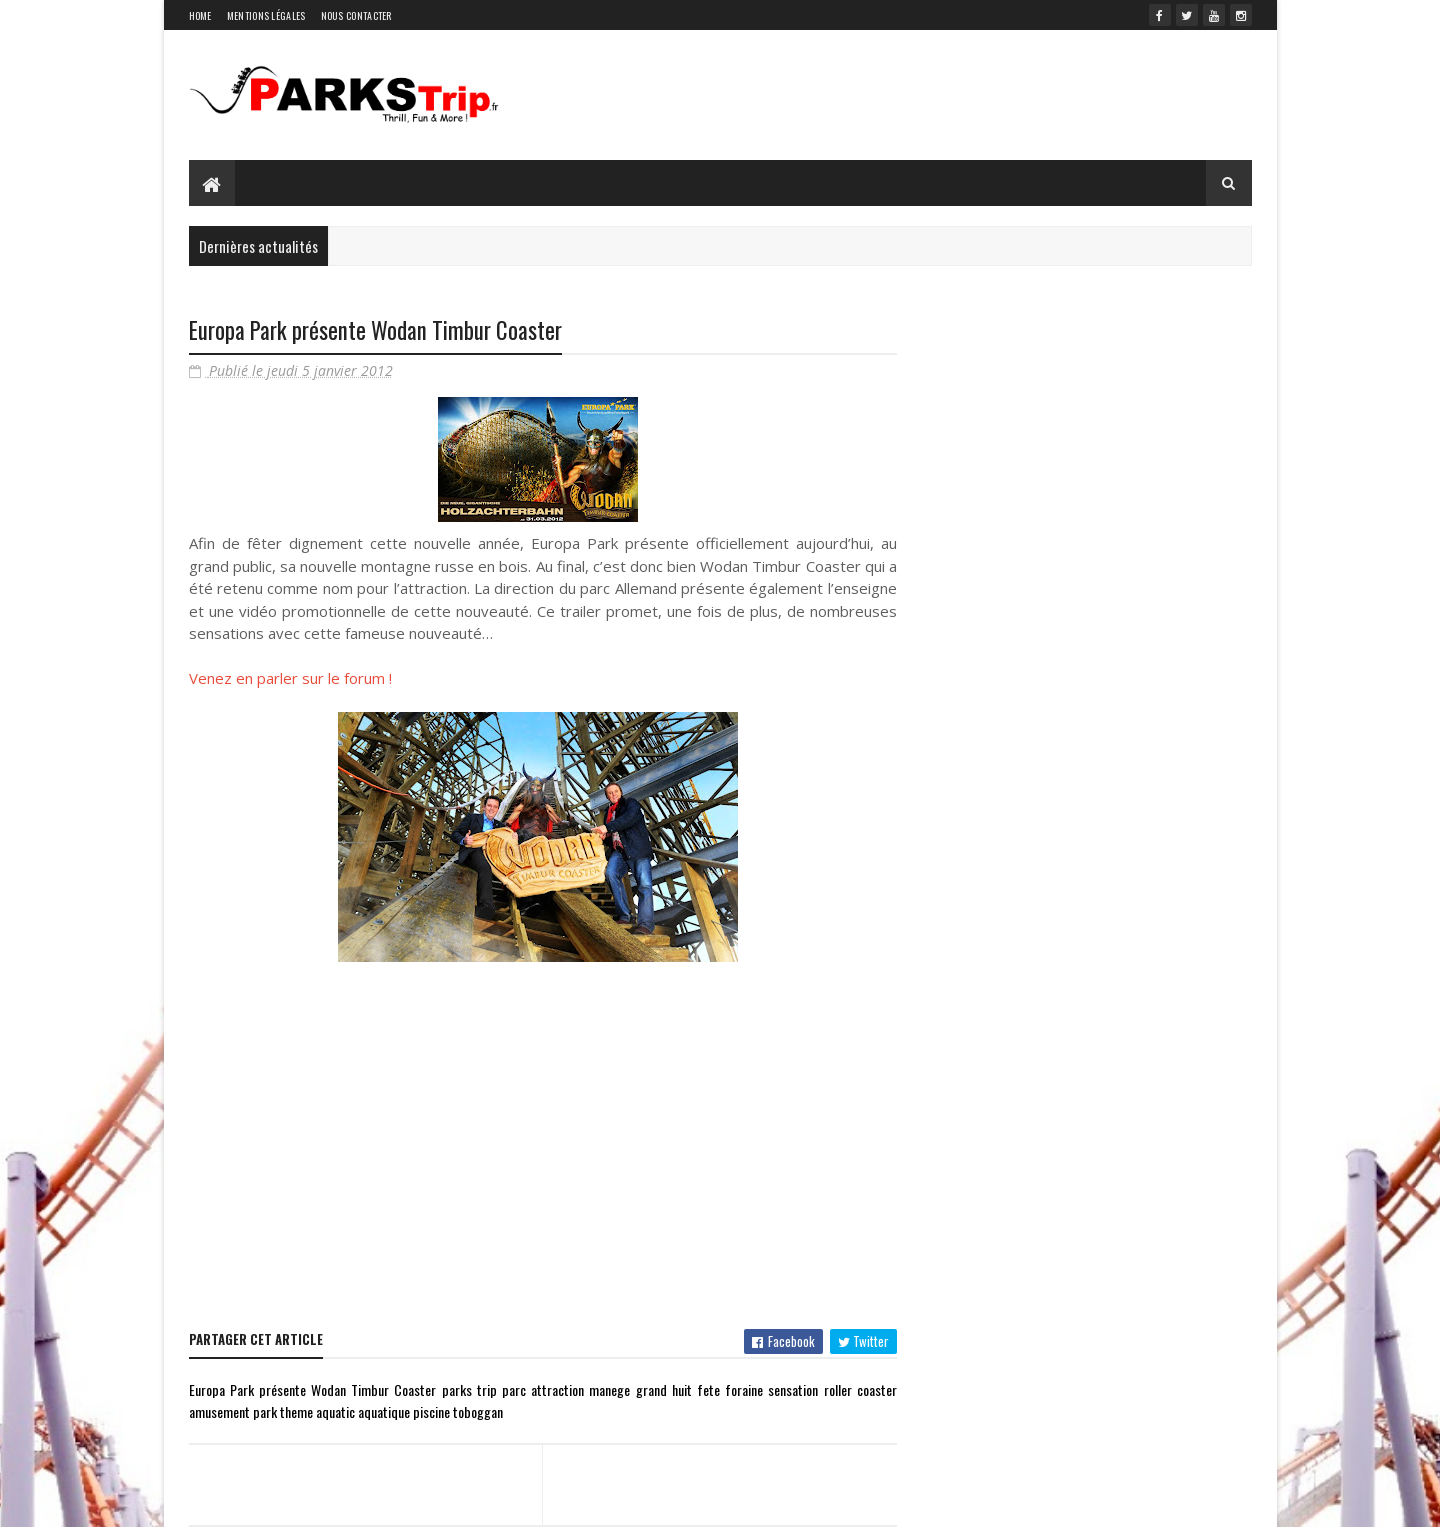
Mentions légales (266, 15)
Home (200, 15)
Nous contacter (356, 15)
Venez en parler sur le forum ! (290, 678)
